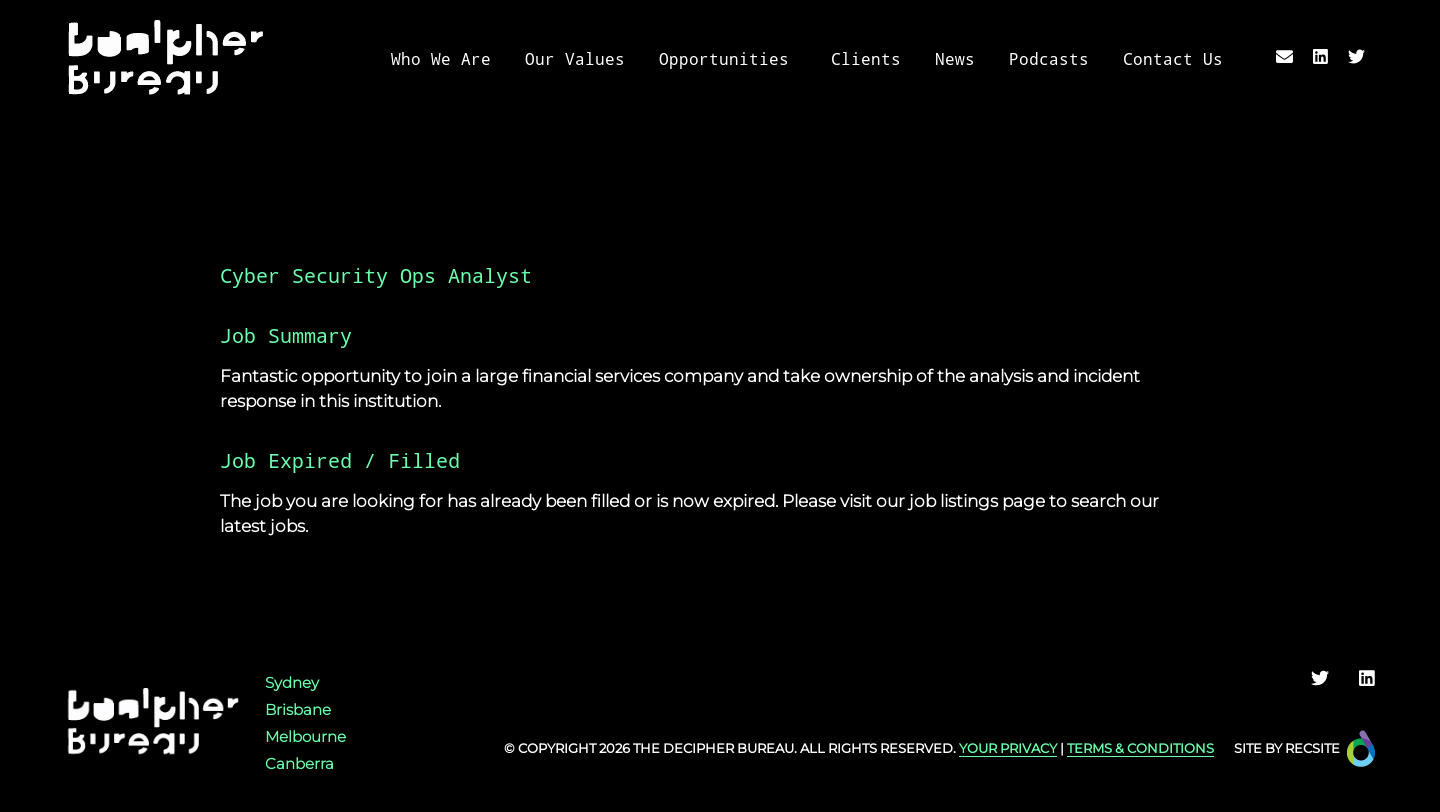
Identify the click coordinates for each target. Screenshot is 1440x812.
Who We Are (441, 59)
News (955, 59)
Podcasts (1049, 59)
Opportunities (724, 59)
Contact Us (1173, 59)
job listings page (977, 501)
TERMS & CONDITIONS (1140, 748)
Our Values (575, 59)
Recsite (1312, 748)
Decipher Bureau (728, 748)
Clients (866, 59)
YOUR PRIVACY (1008, 748)
